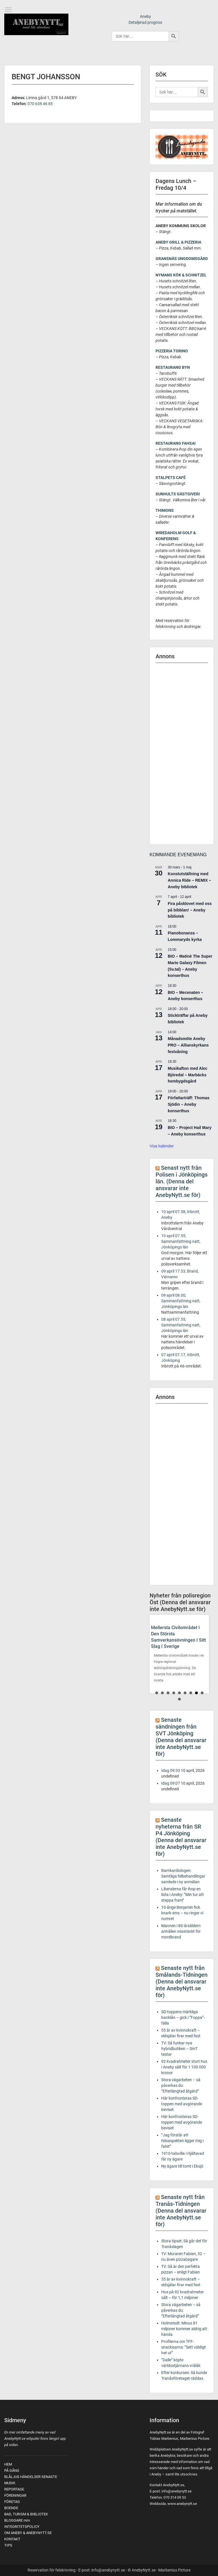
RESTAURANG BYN (173, 367)
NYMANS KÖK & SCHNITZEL (181, 275)
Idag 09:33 (170, 1770)
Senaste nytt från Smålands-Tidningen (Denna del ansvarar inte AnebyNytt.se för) (181, 1981)
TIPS (8, 2545)
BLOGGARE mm (17, 2520)
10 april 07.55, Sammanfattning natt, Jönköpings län (180, 1241)
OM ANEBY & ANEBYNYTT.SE (28, 2533)
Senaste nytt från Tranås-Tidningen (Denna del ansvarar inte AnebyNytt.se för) (181, 2211)
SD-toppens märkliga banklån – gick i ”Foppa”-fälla (183, 2017)
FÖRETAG (12, 2502)
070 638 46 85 (40, 103)
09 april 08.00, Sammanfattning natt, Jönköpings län (180, 1301)
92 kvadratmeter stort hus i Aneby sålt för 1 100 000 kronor (184, 2067)
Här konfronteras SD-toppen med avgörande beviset (181, 2104)
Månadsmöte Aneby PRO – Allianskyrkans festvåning (188, 1045)
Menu (10, 10)
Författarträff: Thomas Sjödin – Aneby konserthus (188, 1104)
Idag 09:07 (170, 1783)
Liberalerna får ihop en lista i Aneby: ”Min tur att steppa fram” (182, 1894)
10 (179, 1699)
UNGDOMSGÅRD (192, 258)
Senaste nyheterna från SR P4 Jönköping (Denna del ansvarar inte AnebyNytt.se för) (181, 1836)
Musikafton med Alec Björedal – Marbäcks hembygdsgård (187, 1074)
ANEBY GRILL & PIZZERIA (178, 242)
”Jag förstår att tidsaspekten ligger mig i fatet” (182, 2141)
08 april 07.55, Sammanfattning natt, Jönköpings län (180, 1325)
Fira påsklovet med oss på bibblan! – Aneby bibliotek (190, 910)
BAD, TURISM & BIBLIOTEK (26, 2514)
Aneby (145, 16)
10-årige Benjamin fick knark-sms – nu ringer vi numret (182, 1913)
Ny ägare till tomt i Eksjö (182, 2166)
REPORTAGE (14, 2489)
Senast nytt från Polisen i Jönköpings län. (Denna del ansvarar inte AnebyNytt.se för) (181, 1181)
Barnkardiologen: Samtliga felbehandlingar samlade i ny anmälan (183, 1876)
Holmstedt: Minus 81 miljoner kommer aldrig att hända (184, 2329)
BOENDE (11, 2508)
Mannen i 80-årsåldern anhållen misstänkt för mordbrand (181, 1931)
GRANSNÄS (166, 258)
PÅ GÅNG (11, 2470)
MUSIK (9, 2483)
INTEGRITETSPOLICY (21, 2526)
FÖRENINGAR (15, 2495)
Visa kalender (162, 1146)
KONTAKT (12, 2539)
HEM (8, 2464)
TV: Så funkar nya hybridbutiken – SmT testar (179, 2049)
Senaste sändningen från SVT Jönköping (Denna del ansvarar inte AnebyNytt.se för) (181, 1736)
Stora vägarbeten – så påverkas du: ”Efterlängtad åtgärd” (180, 2085)
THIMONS (165, 510)
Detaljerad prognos (145, 22)
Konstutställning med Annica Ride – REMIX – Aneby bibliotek (189, 880)
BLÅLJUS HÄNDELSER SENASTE (30, 2477)
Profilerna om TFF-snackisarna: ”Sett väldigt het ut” (183, 2347)
